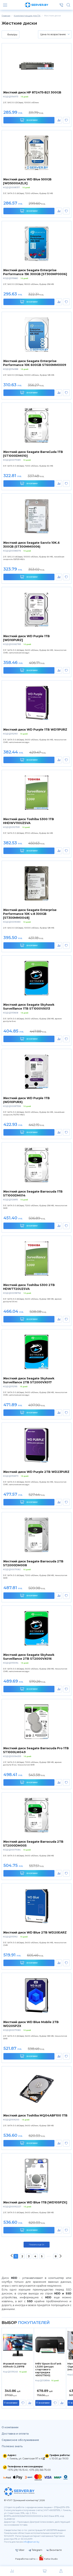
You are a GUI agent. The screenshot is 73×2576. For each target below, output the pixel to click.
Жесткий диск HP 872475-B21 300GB (32, 92)
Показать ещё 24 (36, 2244)
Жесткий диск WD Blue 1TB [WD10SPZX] (35, 2202)
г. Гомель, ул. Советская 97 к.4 (26, 2458)
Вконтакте (54, 2550)
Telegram (35, 2550)
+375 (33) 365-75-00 (40, 2469)
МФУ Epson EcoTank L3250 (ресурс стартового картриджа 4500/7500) (48, 2369)
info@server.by (31, 2541)
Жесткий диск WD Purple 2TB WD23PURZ (36, 1472)
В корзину (29, 120)
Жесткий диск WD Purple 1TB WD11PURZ (35, 729)
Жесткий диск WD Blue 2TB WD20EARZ (35, 1932)
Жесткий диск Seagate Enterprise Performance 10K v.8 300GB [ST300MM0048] (30, 914)
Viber (19, 2550)
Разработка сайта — (26, 2559)
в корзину (12, 2403)
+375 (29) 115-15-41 (17, 2469)
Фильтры (10, 34)
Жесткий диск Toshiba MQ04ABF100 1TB (35, 2115)
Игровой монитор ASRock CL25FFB (14, 2365)
